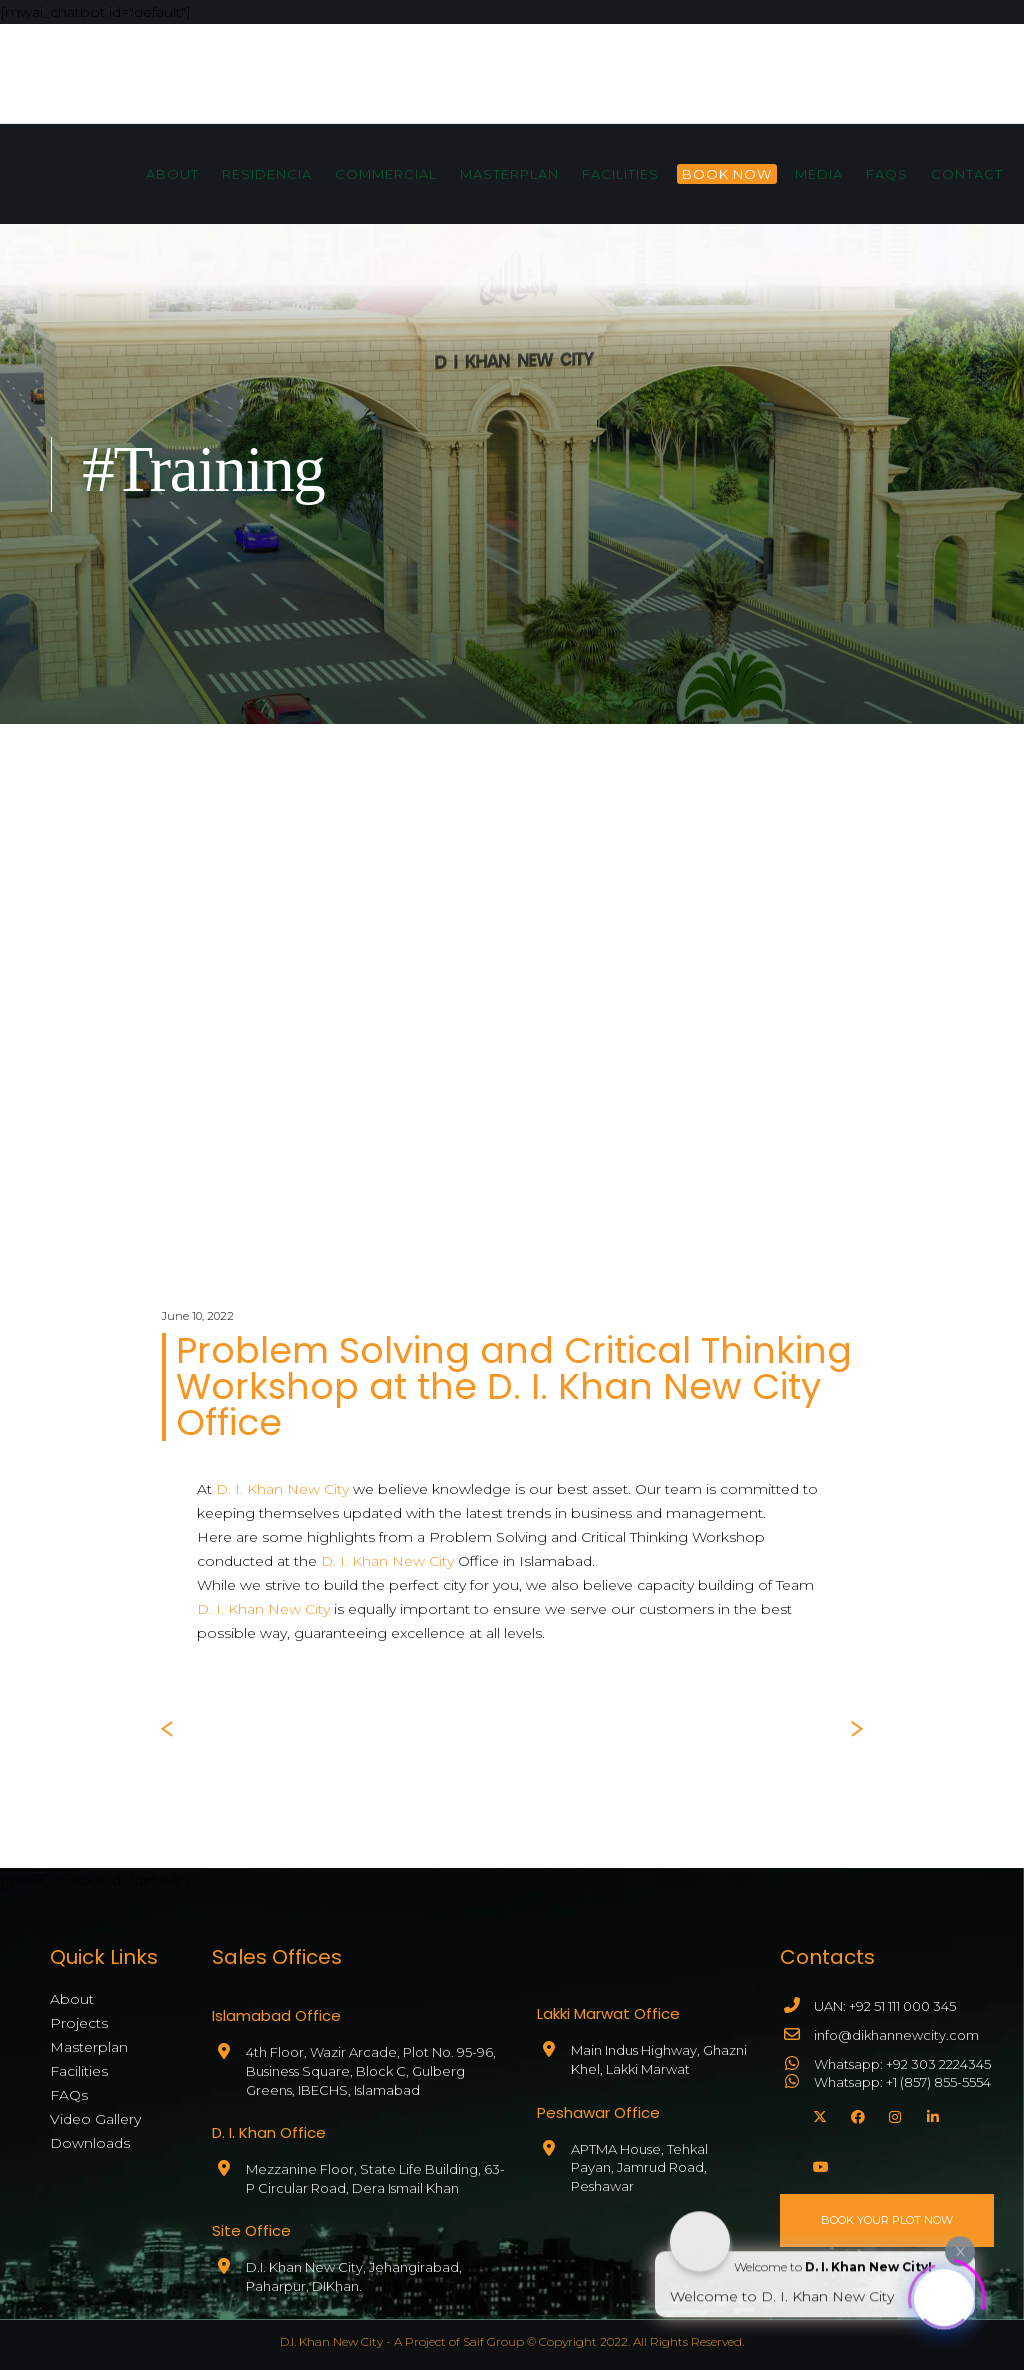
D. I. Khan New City (282, 1489)
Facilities (79, 2071)
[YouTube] (817, 2164)
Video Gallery (95, 2119)
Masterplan (89, 2047)
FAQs (69, 2095)
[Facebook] (855, 2114)
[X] (817, 2114)
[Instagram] (893, 2114)
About (72, 1999)
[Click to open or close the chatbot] (944, 2295)
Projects (79, 2023)
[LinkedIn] (931, 2114)
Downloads (90, 2143)
